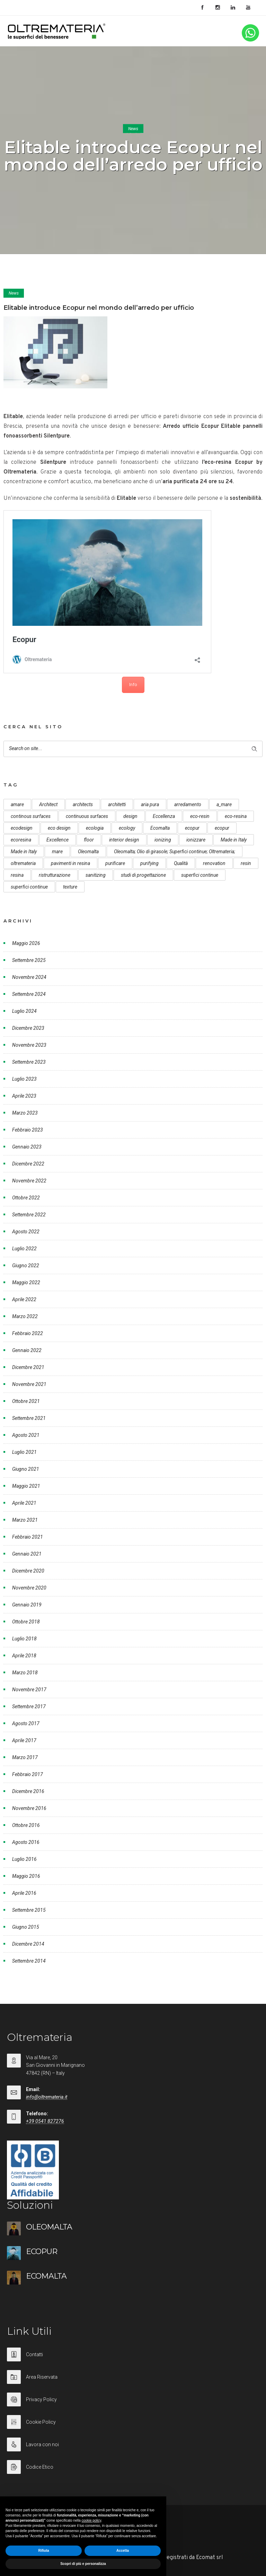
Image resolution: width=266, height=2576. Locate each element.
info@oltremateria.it (46, 2097)
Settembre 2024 (29, 994)
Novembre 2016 (29, 1808)
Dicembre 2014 (28, 1944)
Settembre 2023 (29, 1062)
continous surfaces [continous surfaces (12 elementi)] (31, 816)
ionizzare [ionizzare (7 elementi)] (195, 840)
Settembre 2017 (29, 1706)
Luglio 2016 (24, 1859)
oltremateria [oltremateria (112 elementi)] (23, 863)
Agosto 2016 (25, 1842)
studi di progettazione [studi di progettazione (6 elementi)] (143, 875)
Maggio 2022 (26, 1282)
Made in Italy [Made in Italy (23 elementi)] (24, 851)
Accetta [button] (122, 2550)
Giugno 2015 (25, 1927)
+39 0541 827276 (45, 2121)
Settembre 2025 (29, 960)
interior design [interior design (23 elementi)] (124, 840)
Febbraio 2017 (27, 1774)
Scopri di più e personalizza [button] (83, 2564)
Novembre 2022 (29, 1180)
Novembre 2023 (29, 1045)
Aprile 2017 (24, 1740)
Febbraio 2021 (27, 1537)
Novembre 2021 (29, 1384)
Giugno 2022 (25, 1265)
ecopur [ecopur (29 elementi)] (192, 828)
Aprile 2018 (24, 1655)
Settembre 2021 (29, 1418)
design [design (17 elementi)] (130, 816)
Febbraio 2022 (27, 1333)
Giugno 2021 (25, 1469)
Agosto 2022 (25, 1231)
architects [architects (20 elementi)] (83, 804)
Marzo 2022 (25, 1316)
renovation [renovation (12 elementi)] (214, 863)
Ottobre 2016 (26, 1825)
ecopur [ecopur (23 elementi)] (222, 828)
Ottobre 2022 (26, 1197)
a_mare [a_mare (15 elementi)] (224, 804)
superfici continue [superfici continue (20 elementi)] (29, 887)
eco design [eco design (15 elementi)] (59, 828)
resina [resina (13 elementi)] (17, 875)
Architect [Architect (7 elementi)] (48, 804)
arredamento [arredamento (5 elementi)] (187, 804)
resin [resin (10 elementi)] (246, 863)
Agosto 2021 (25, 1435)
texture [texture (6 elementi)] (70, 887)
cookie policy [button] (91, 2520)
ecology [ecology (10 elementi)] (127, 828)
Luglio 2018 (24, 1638)
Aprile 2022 (24, 1299)
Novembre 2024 (29, 977)
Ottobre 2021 (26, 1401)
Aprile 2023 (24, 1096)
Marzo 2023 (25, 1113)
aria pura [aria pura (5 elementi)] (150, 804)
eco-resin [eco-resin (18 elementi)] (200, 816)
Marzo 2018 (25, 1672)
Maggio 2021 (26, 1486)
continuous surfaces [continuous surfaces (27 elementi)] (87, 816)
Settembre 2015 (29, 1910)
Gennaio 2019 (27, 1604)
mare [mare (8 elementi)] (57, 851)
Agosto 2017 (25, 1723)
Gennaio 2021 (27, 1554)
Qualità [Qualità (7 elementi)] (181, 863)
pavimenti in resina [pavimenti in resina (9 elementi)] (70, 863)
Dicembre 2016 (28, 1791)
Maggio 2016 (26, 1876)
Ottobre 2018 (26, 1621)
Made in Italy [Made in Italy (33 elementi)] (234, 840)
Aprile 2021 (24, 1503)
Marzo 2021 (25, 1520)
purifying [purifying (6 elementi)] (149, 863)
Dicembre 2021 (28, 1367)
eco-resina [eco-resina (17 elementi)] (236, 816)
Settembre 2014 (29, 1961)
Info (133, 685)
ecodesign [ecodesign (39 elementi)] (22, 828)
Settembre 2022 (29, 1214)
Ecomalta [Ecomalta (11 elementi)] (160, 828)
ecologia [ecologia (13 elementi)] (95, 828)
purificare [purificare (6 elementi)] (115, 863)
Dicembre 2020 (28, 1571)
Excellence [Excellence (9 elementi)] (57, 840)
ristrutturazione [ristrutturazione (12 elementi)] (54, 875)
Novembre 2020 (29, 1588)
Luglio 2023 (24, 1079)
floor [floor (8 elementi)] (89, 840)
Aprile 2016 (24, 1893)
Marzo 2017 (25, 1757)
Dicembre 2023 (28, 1028)
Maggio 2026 (26, 943)
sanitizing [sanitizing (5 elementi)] (96, 875)
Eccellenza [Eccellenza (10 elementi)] (164, 816)
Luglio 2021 (24, 1452)
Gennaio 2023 (27, 1147)
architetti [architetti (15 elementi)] (117, 804)
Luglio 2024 (24, 1011)
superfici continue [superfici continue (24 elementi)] (199, 875)
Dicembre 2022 (28, 1164)
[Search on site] (133, 749)
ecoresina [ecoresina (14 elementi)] (21, 840)
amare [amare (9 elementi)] (17, 804)
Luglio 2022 (24, 1248)
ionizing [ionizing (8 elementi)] (162, 840)
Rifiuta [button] (43, 2550)
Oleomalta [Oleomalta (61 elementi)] (88, 851)
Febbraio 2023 (27, 1130)
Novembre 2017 (29, 1689)
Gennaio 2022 (27, 1350)
